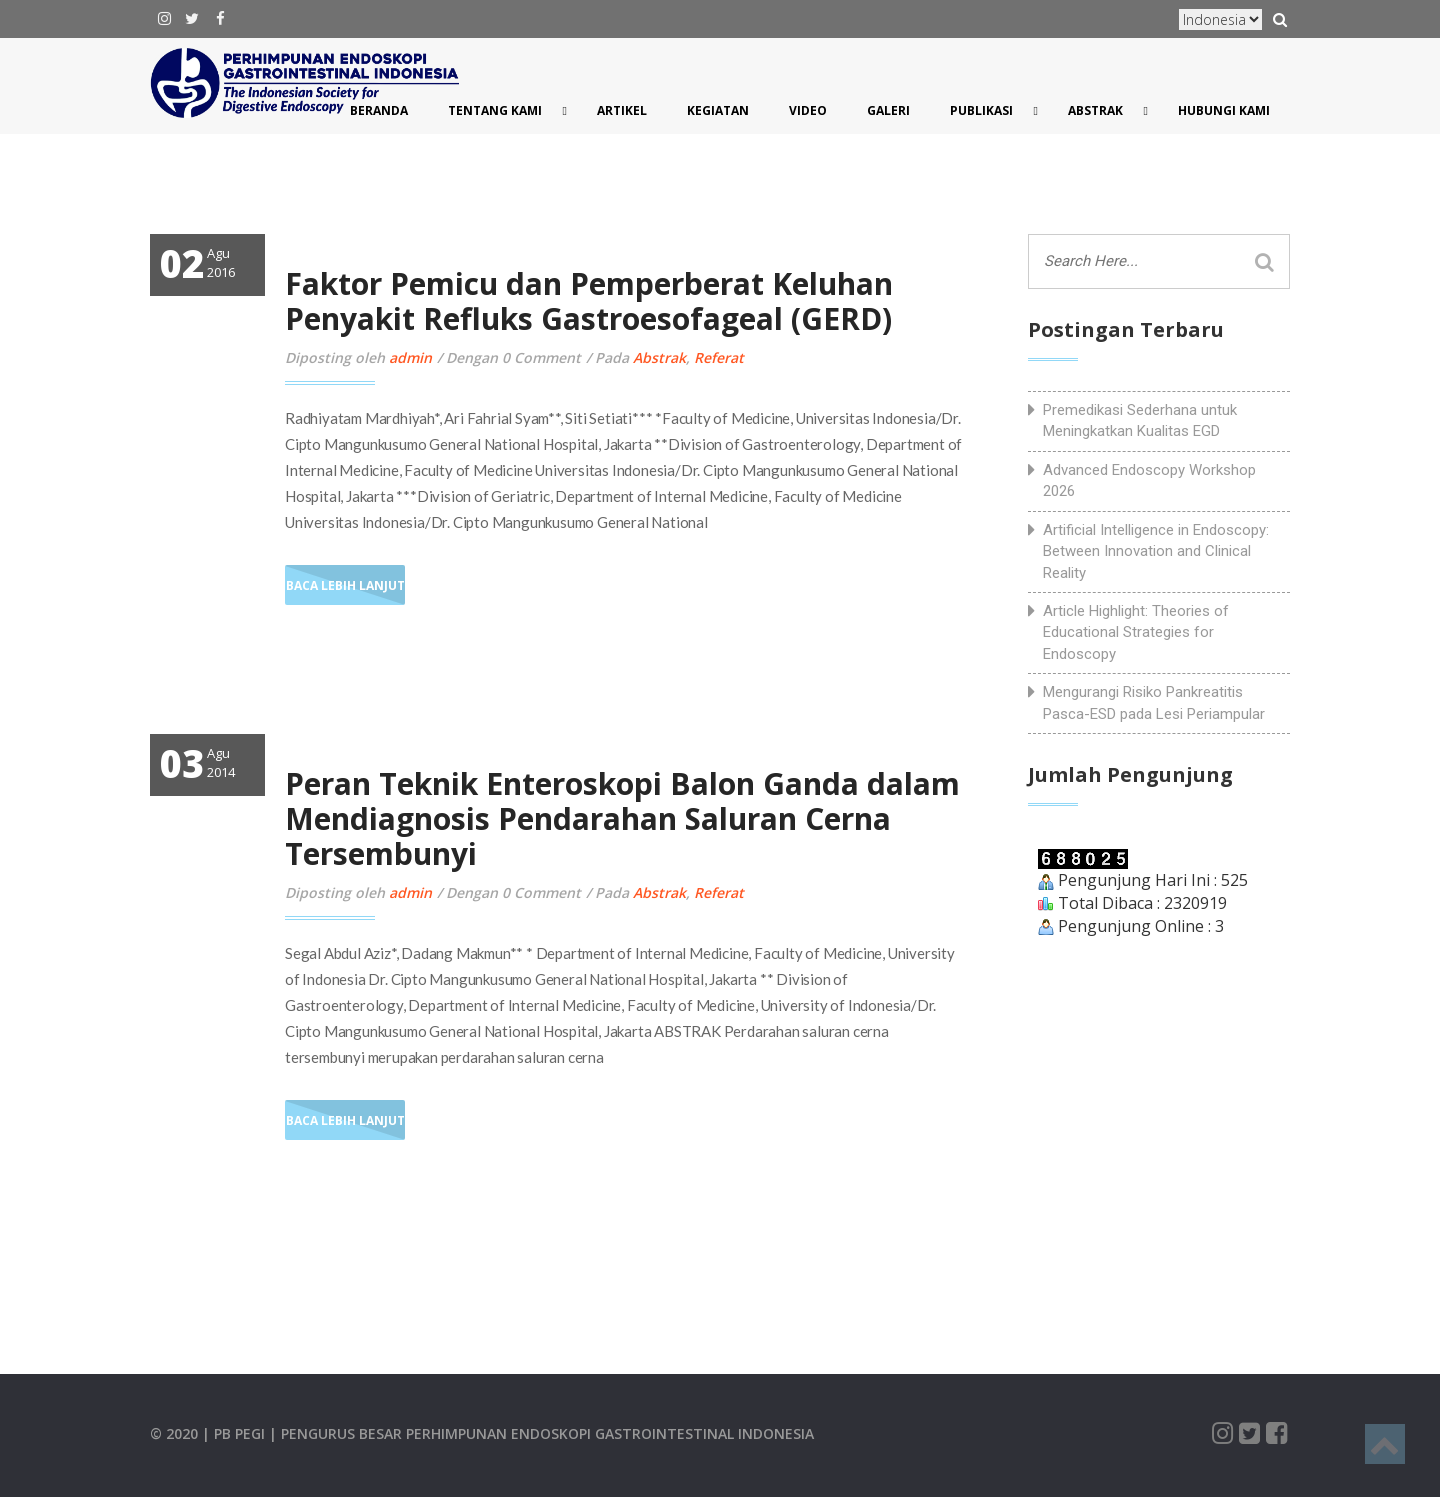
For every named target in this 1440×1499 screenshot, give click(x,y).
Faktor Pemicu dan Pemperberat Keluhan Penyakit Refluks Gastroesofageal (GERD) (589, 301)
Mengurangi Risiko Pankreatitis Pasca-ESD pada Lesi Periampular (1154, 702)
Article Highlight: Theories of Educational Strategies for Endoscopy (1136, 632)
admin (410, 357)
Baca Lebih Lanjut (345, 585)
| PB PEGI (235, 1433)
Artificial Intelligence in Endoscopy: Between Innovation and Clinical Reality (1156, 551)
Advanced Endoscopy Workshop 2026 (1149, 480)
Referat (719, 357)
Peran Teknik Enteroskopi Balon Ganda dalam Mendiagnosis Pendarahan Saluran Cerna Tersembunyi (622, 818)
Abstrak (659, 357)
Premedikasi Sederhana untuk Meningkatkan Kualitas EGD (1140, 420)
